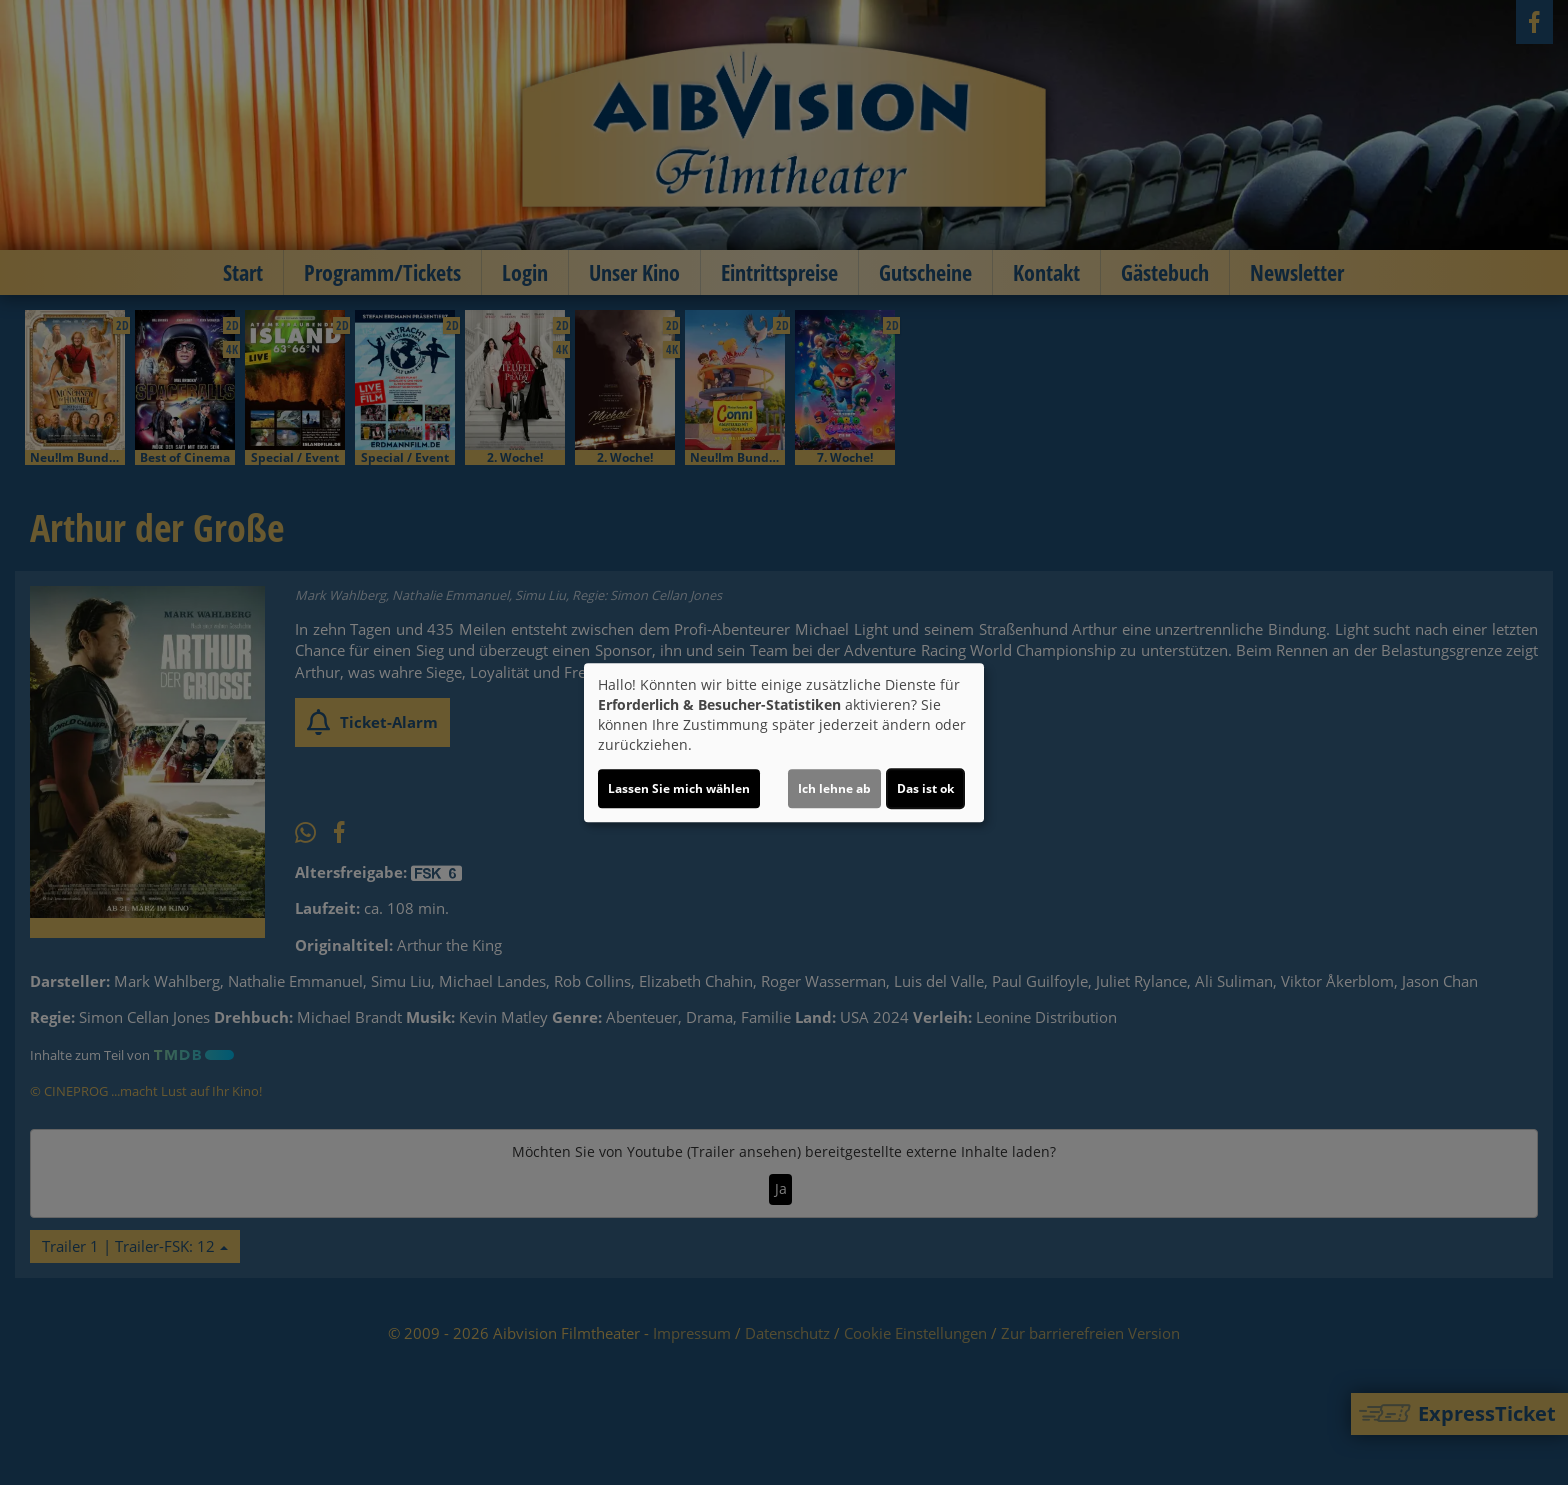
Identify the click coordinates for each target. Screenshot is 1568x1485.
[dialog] (784, 743)
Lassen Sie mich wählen (679, 788)
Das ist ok (925, 788)
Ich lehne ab (834, 788)
